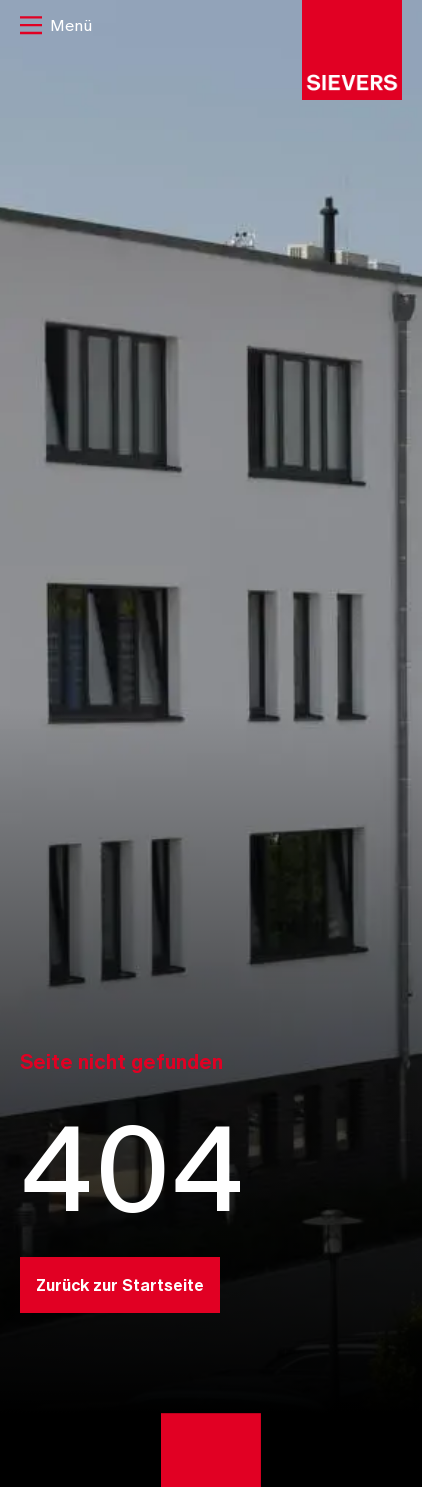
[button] (56, 27)
